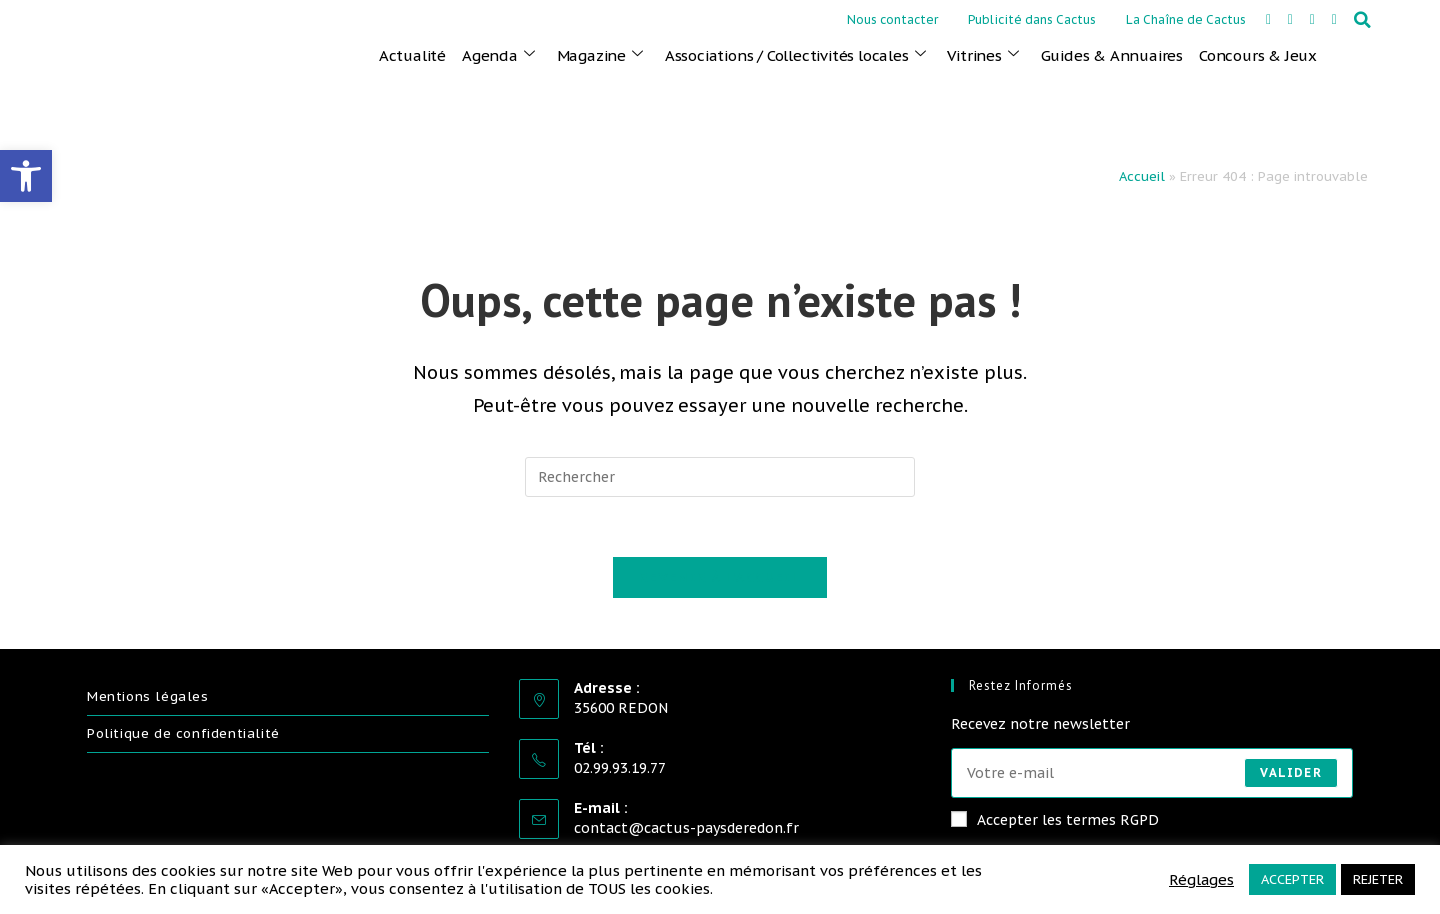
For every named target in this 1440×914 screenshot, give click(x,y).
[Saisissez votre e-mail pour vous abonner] (1152, 773)
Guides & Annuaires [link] (1112, 55)
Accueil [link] (1142, 176)
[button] (1363, 20)
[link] (26, 176)
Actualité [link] (412, 55)
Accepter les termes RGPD (1055, 820)
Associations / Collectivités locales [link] (795, 55)
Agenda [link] (498, 55)
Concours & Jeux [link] (1258, 55)
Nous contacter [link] (892, 19)
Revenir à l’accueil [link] (720, 578)
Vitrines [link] (982, 55)
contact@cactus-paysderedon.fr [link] (686, 829)
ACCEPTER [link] (1292, 879)
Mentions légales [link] (148, 697)
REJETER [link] (1378, 879)
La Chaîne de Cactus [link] (1186, 19)
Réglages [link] (1201, 880)
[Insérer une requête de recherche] (720, 477)
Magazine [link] (600, 55)
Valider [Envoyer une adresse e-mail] (1290, 772)
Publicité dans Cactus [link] (1032, 19)
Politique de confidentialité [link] (183, 734)
